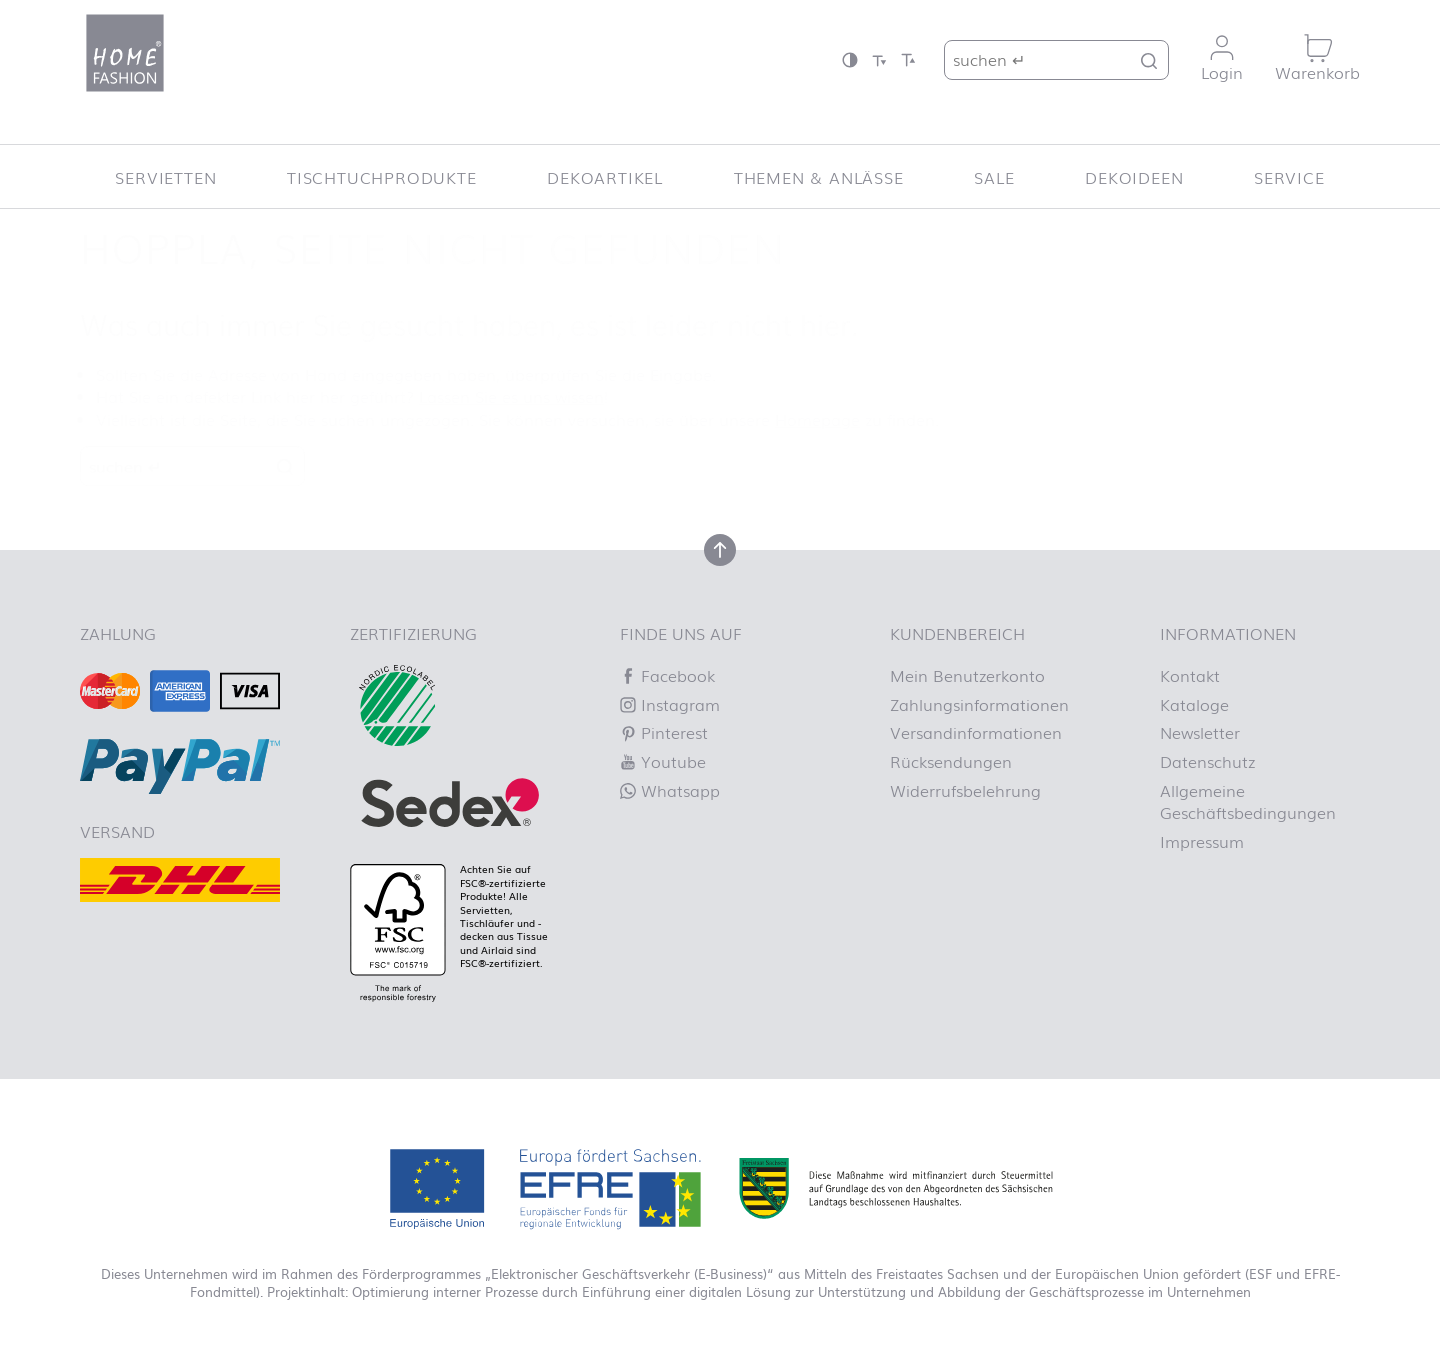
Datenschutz (1207, 761)
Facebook (667, 675)
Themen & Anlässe (819, 177)
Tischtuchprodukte (382, 177)
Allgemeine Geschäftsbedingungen (1248, 801)
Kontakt (1190, 675)
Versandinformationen (976, 732)
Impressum (1202, 841)
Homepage (817, 419)
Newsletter (1200, 732)
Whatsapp (670, 790)
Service (1289, 177)
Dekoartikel (605, 177)
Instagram (670, 704)
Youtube (663, 761)
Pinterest (664, 732)
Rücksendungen (951, 761)
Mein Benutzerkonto (967, 675)
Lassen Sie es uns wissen (511, 396)
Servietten (165, 177)
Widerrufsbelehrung (965, 790)
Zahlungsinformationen (979, 704)
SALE (994, 177)
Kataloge (1194, 704)
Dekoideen (1134, 177)
